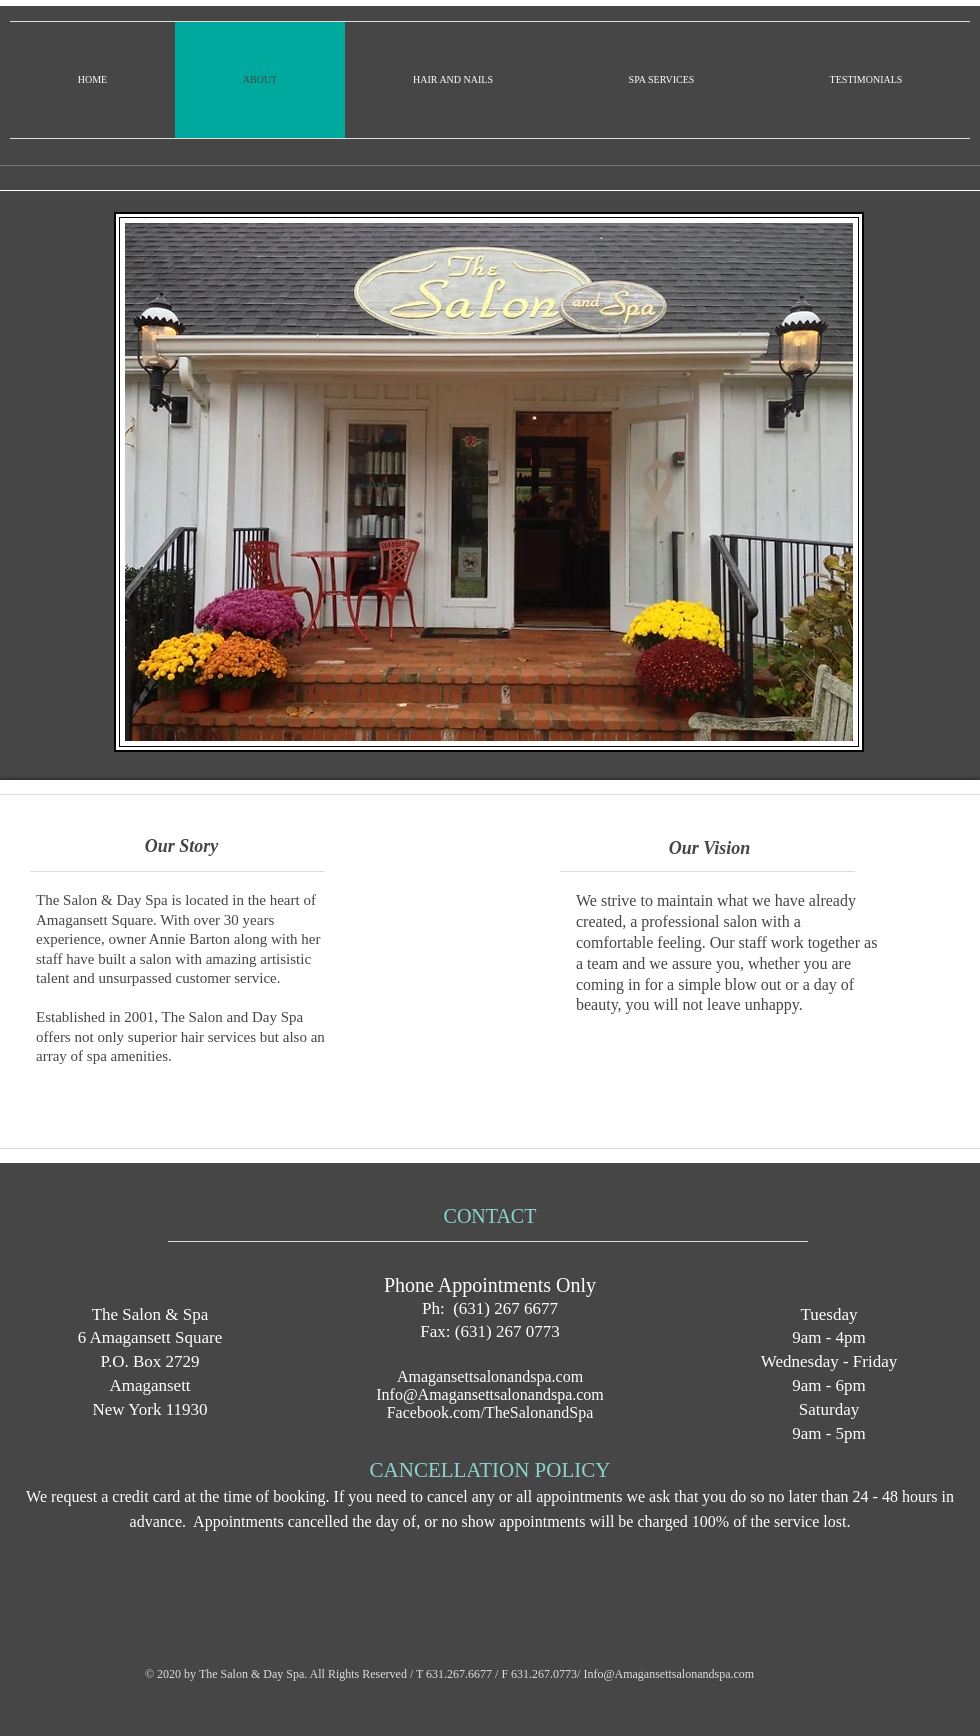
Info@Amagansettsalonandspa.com (490, 1394)
